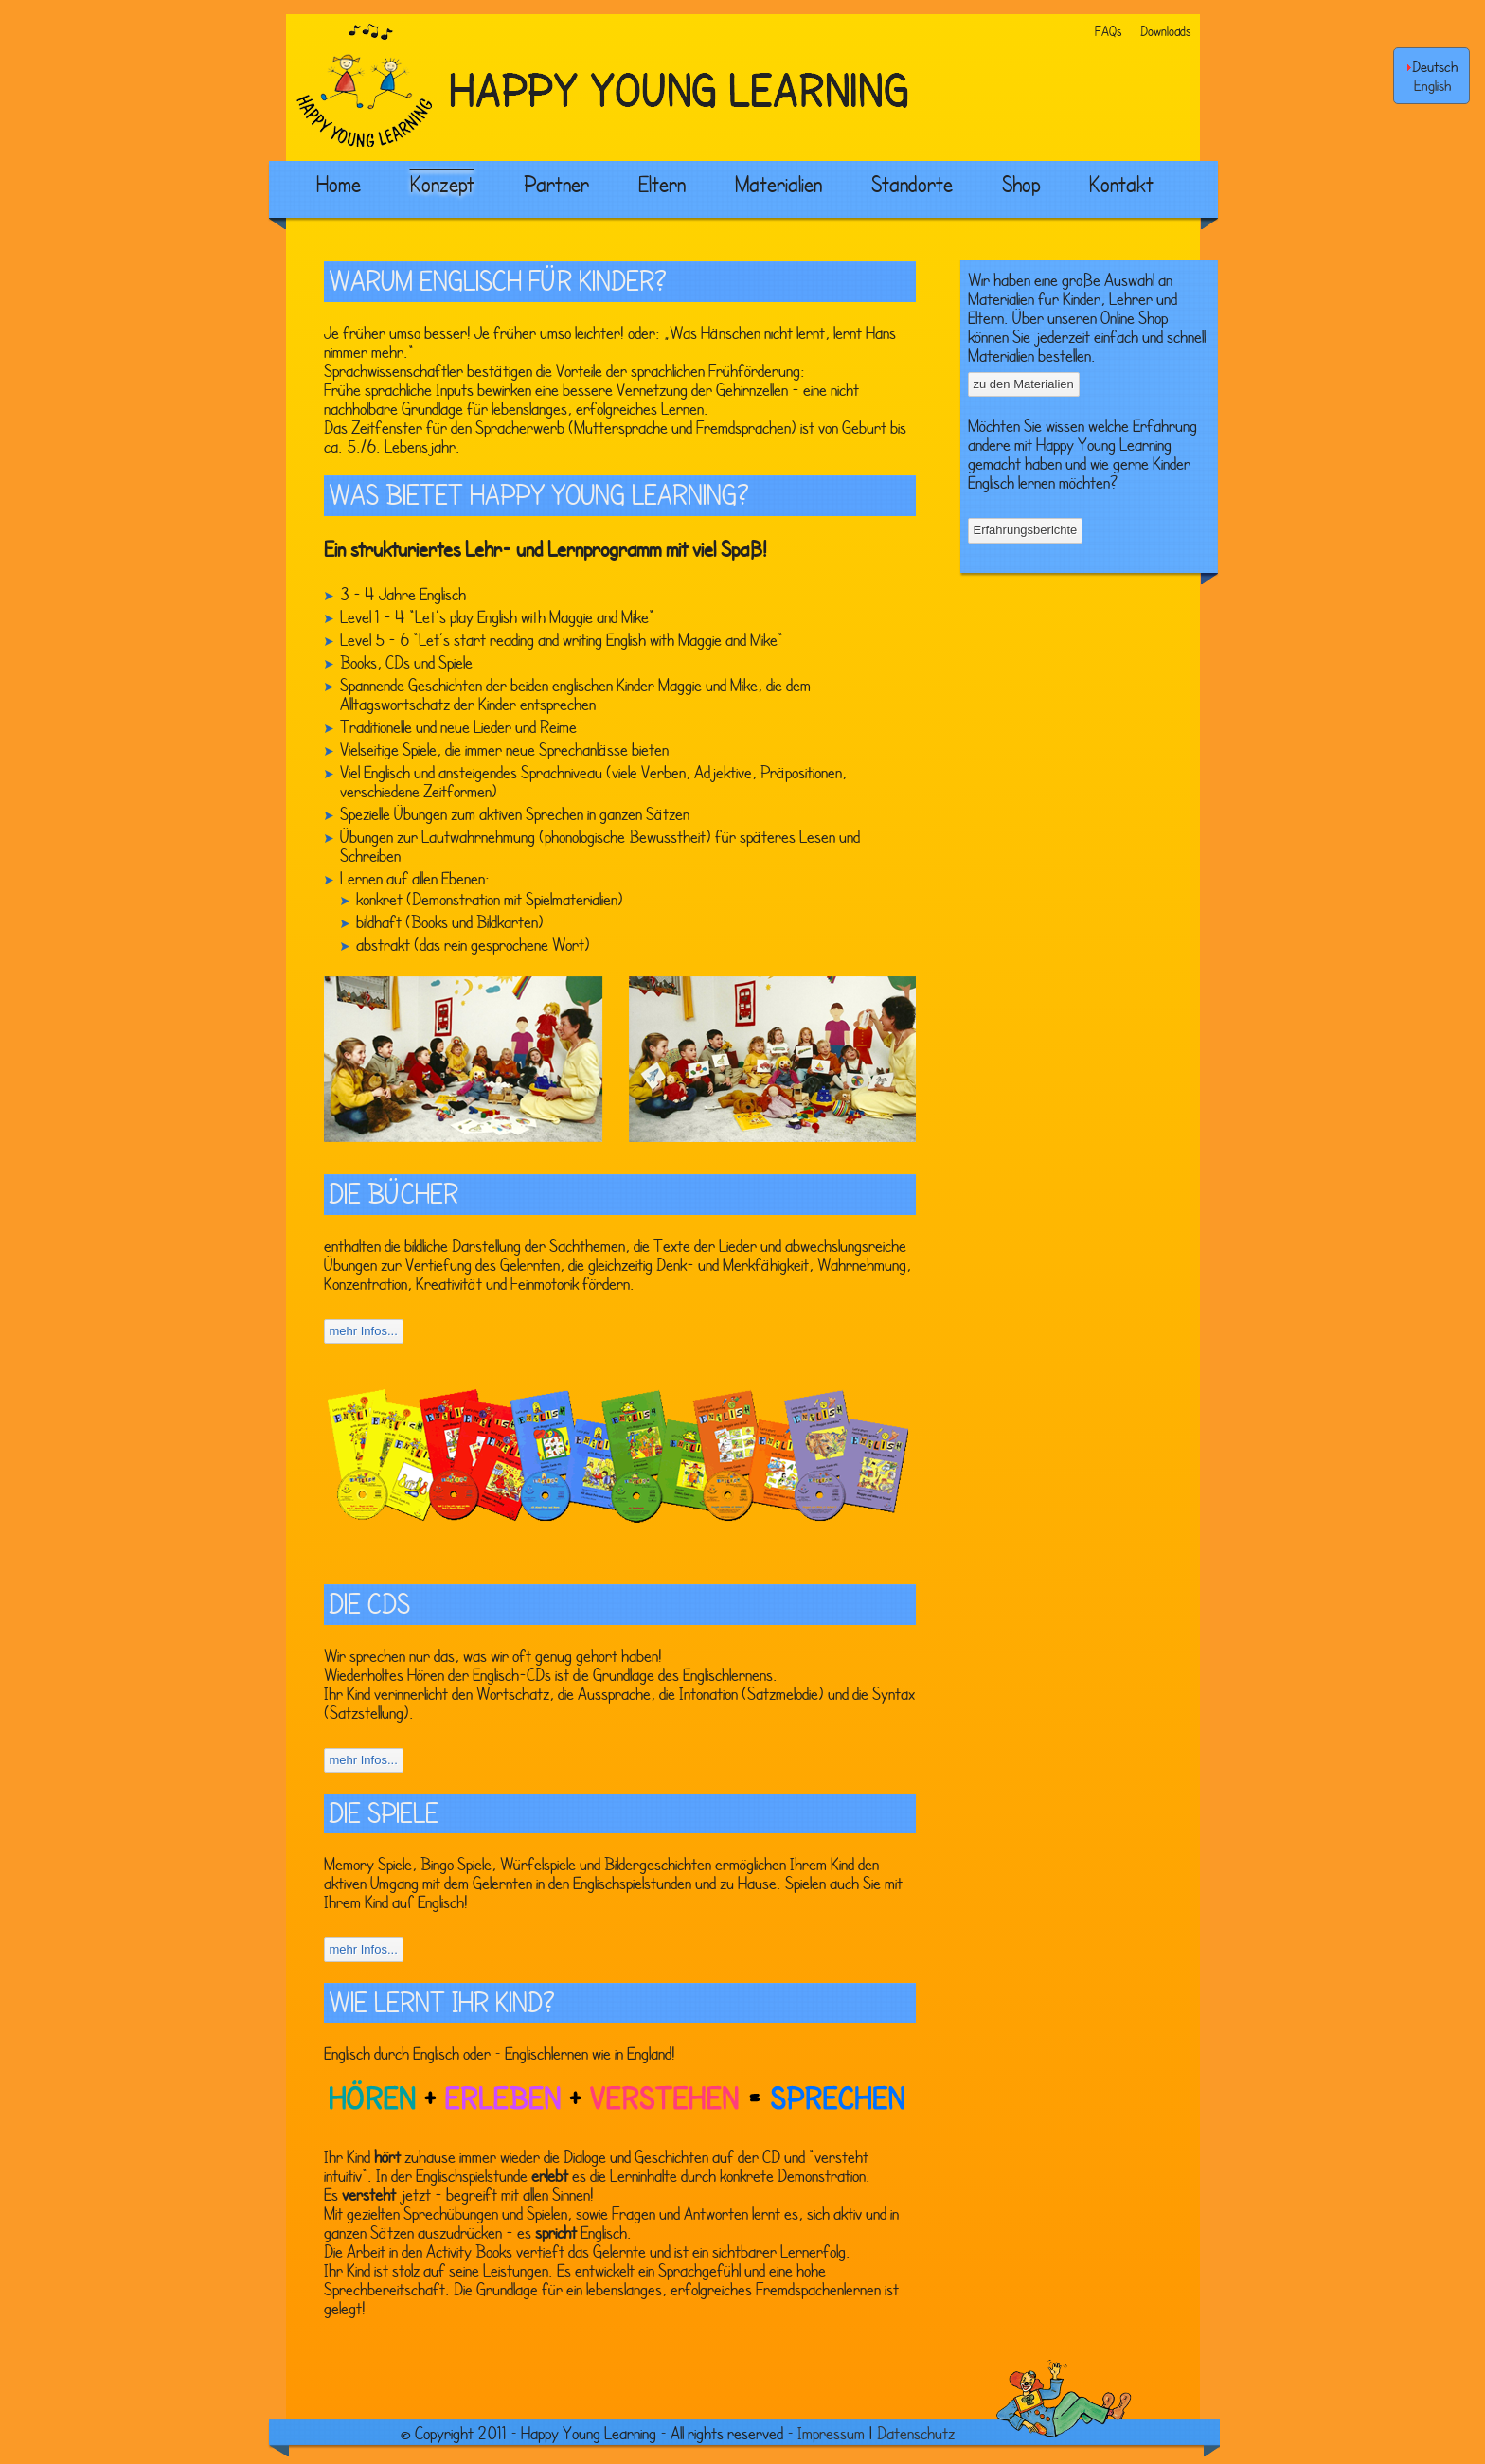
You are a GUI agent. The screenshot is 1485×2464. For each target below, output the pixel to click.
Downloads (1165, 31)
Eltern (662, 183)
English (1432, 85)
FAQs (1108, 31)
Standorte (912, 183)
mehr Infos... (364, 1331)
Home (338, 183)
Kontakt (1121, 183)
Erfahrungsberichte (1026, 530)
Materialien (778, 183)
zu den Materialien (1024, 384)
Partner (556, 183)
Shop (1021, 183)
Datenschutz (916, 2432)
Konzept (442, 183)
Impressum (831, 2432)
